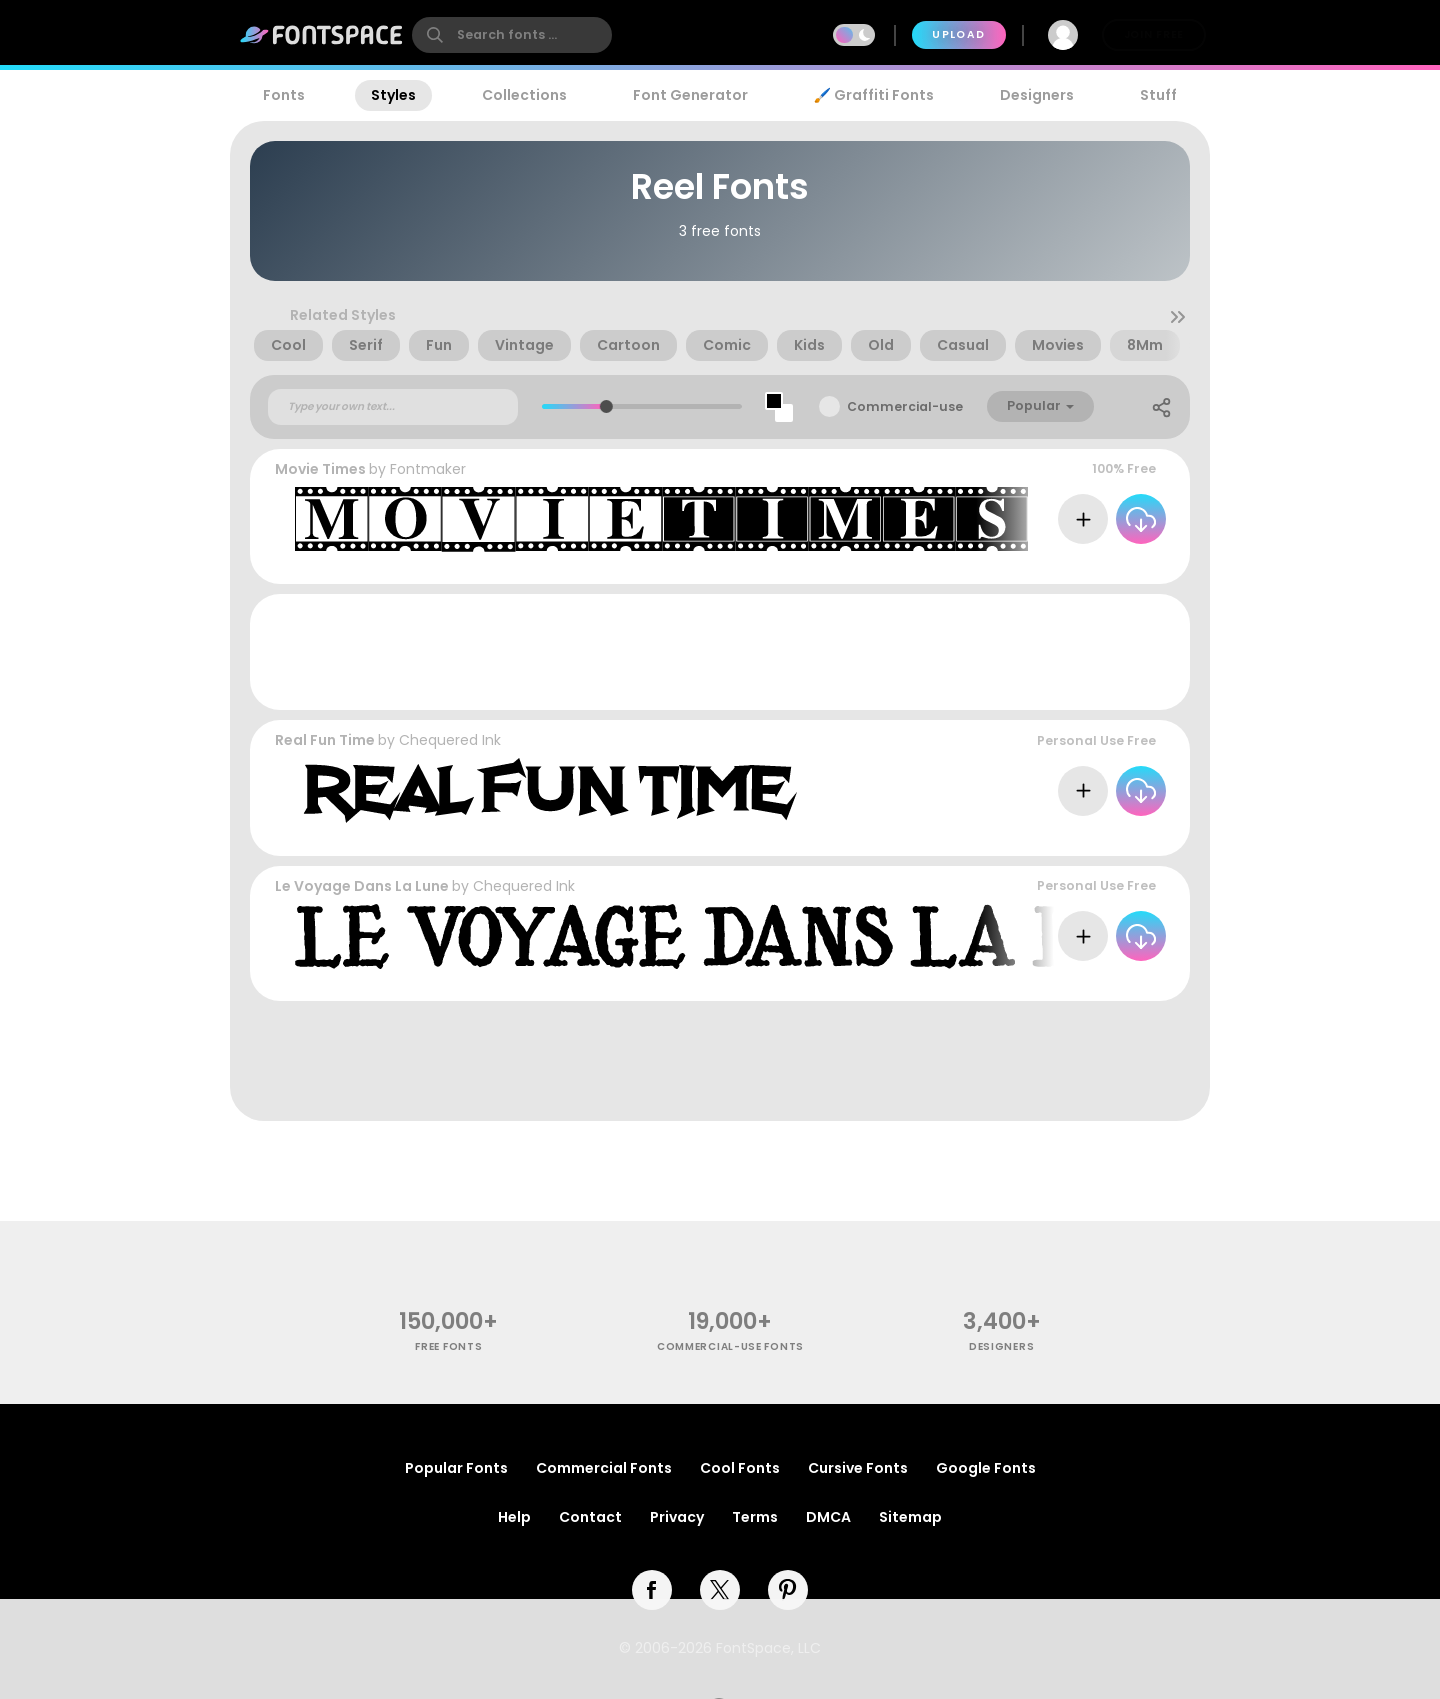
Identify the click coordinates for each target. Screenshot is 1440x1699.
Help (514, 1517)
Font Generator (690, 95)
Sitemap (910, 1517)
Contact (590, 1517)
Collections (524, 95)
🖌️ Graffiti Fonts (874, 95)
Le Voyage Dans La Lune (362, 886)
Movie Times (320, 469)
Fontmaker (428, 469)
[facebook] (652, 1590)
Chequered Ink (450, 740)
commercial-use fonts (730, 1346)
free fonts (448, 1346)
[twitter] (720, 1590)
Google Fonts (986, 1468)
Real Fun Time (325, 740)
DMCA (828, 1517)
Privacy (677, 1517)
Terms (755, 1517)
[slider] (605, 406)
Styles (393, 95)
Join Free (1154, 34)
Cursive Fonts (858, 1468)
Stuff (1158, 95)
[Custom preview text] (393, 407)
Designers (1037, 95)
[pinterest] (788, 1590)
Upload (958, 34)
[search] (512, 35)
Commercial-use (905, 406)
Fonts (284, 95)
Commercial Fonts (604, 1468)
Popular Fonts (456, 1468)
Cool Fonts (740, 1468)
